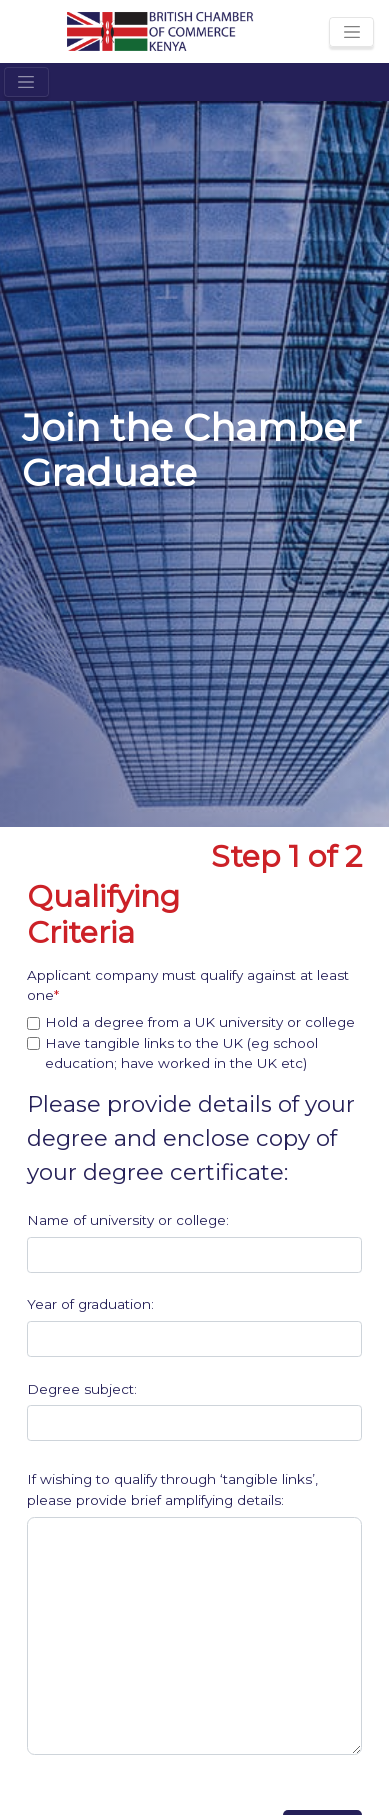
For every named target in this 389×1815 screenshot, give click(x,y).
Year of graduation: (90, 1304)
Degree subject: (82, 1389)
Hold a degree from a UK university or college (200, 1022)
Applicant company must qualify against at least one (188, 985)
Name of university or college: (128, 1220)
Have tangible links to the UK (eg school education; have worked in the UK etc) (181, 1053)
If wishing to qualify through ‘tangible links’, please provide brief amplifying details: (172, 1489)
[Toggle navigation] (351, 32)
